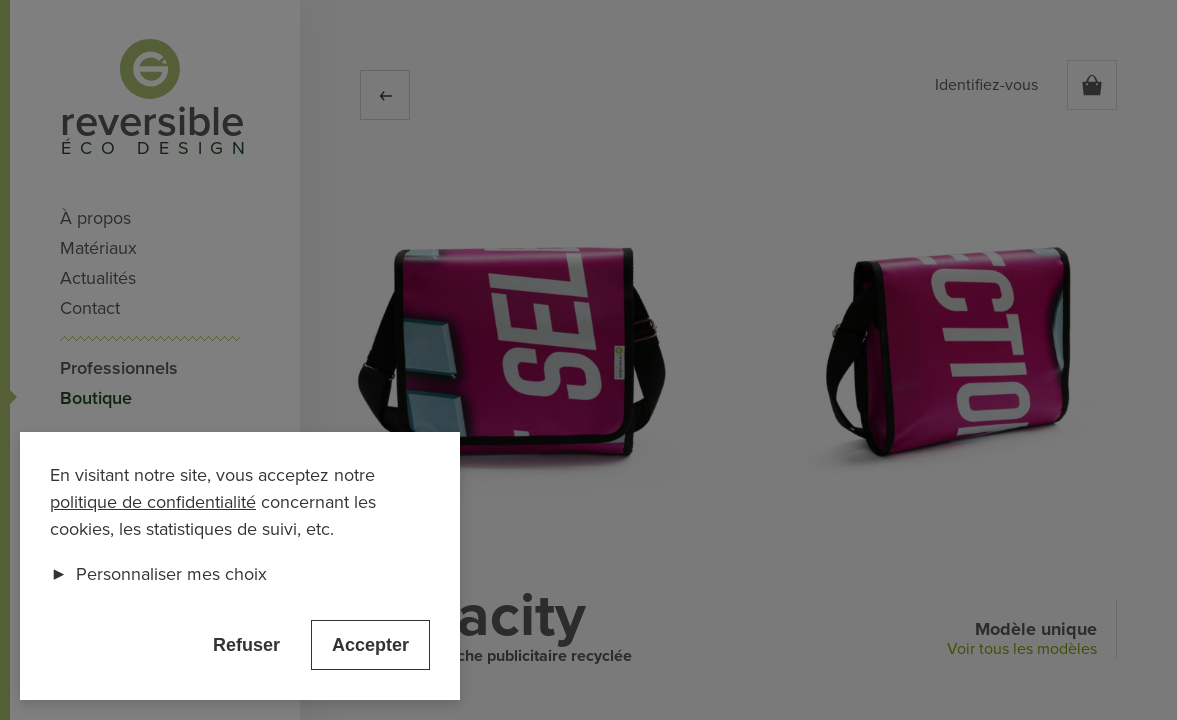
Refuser (246, 645)
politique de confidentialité (153, 502)
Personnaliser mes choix (158, 574)
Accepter (370, 645)
